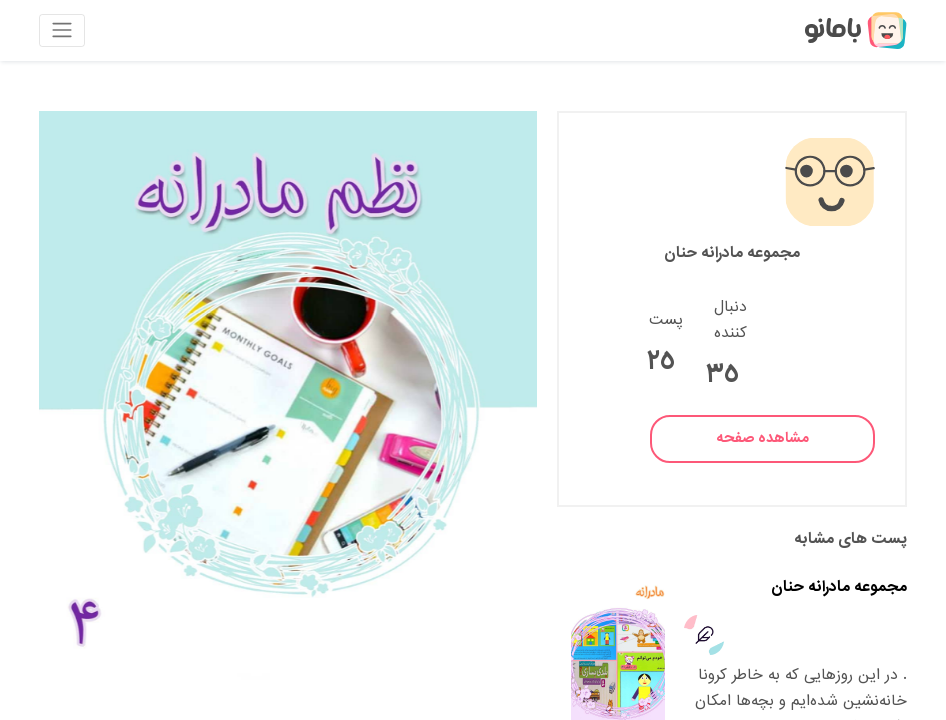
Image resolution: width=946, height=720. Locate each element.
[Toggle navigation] (62, 30)
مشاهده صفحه (762, 438)
